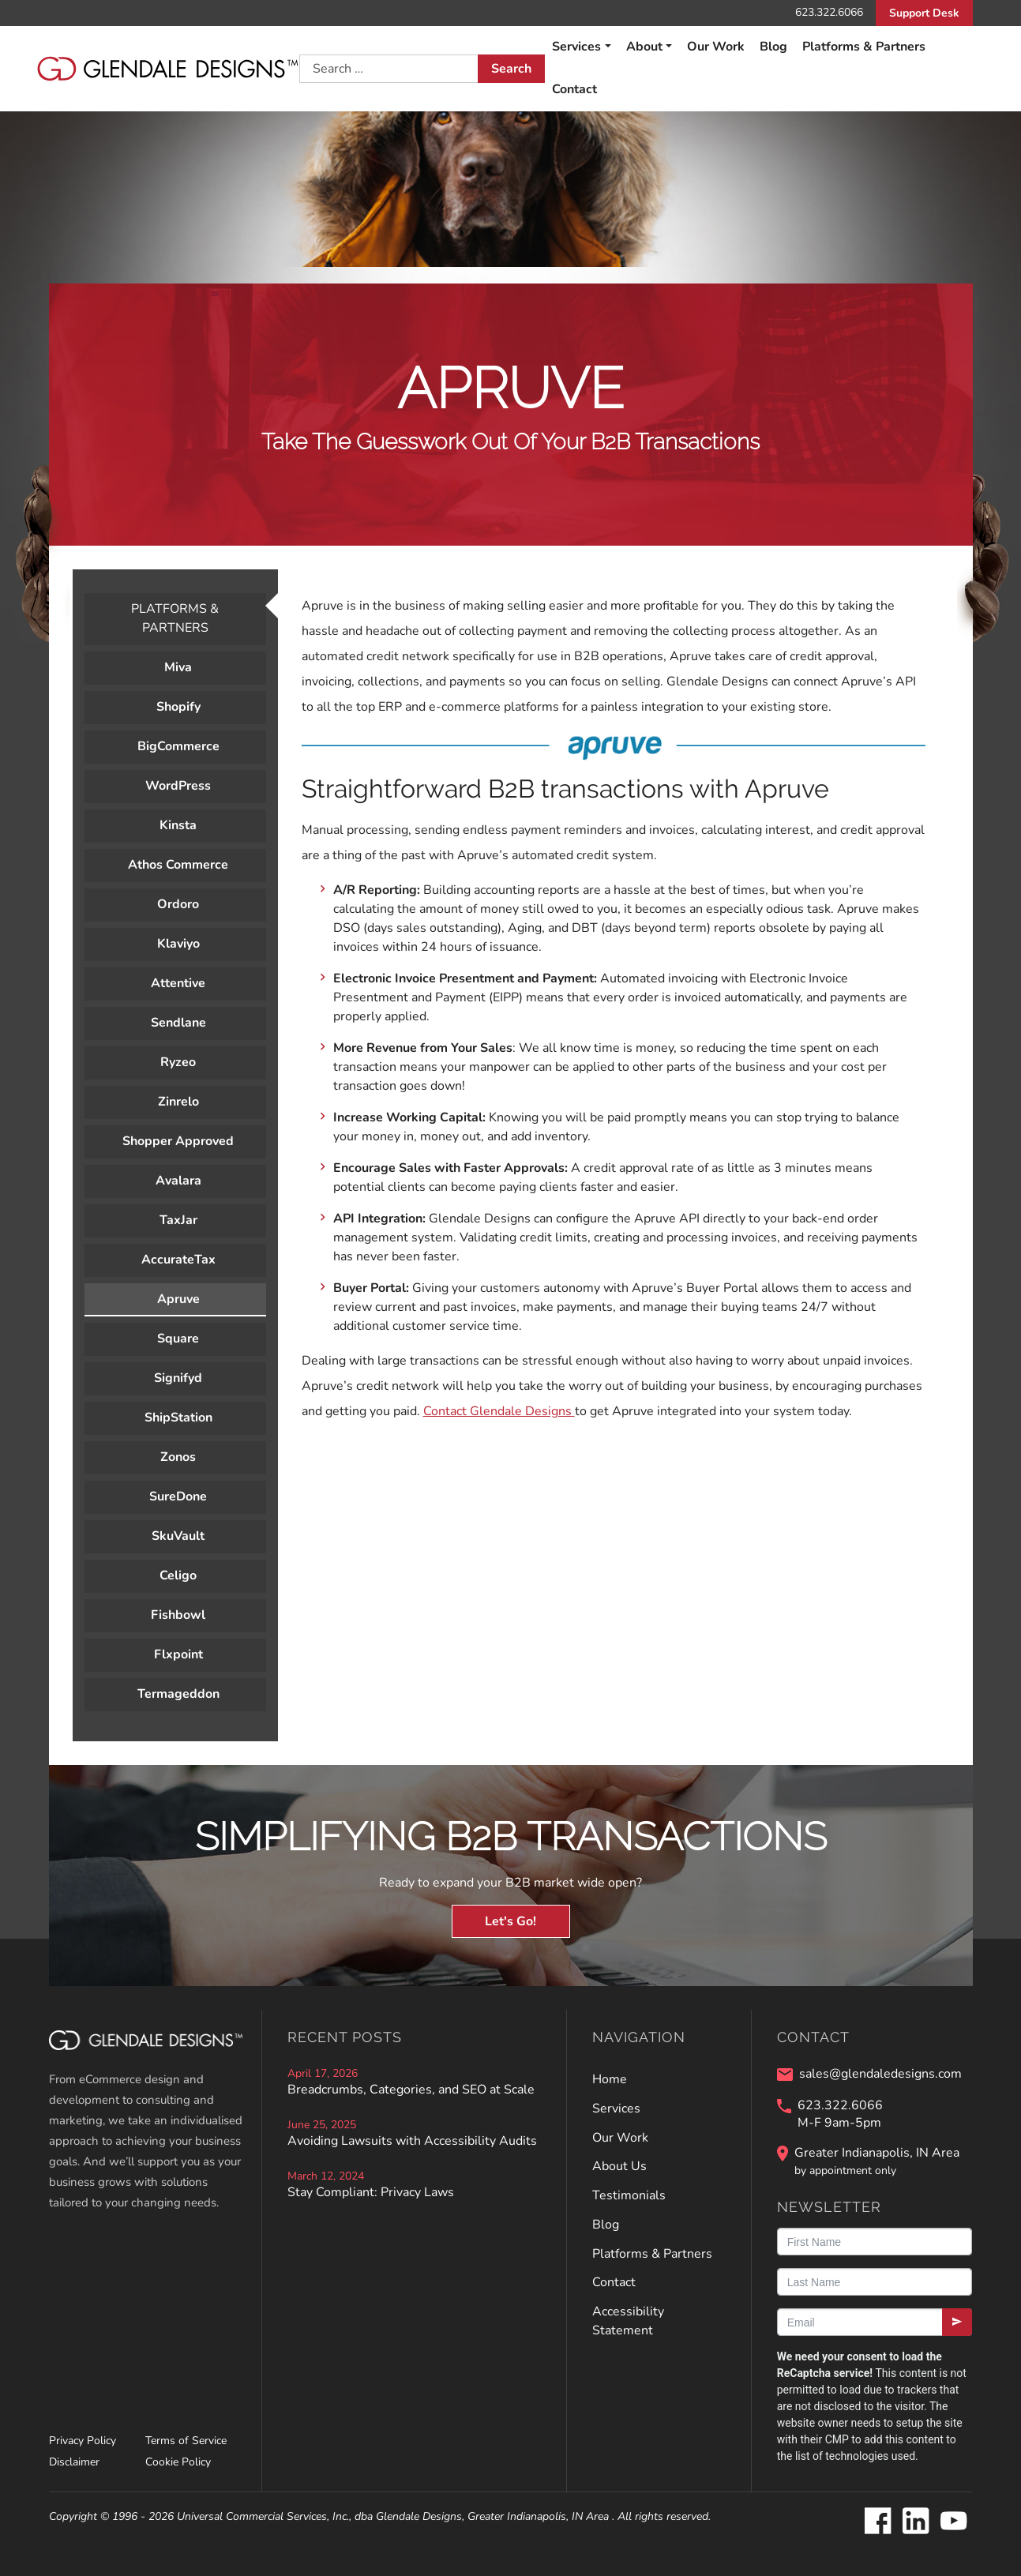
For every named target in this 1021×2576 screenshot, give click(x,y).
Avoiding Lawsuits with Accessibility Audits (412, 2141)
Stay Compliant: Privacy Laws (370, 2192)
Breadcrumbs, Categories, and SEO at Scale (411, 2089)
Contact (574, 89)
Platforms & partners (175, 618)
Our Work (716, 46)
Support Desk (924, 13)
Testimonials (629, 2195)
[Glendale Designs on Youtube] (953, 2522)
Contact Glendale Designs (499, 1411)
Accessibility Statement (628, 2321)
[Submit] (957, 2322)
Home (609, 2079)
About (644, 46)
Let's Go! (510, 1921)
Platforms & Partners (863, 46)
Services (576, 46)
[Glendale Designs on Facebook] (877, 2522)
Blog (773, 46)
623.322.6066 (829, 12)
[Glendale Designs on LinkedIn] (915, 2522)
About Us (619, 2166)
